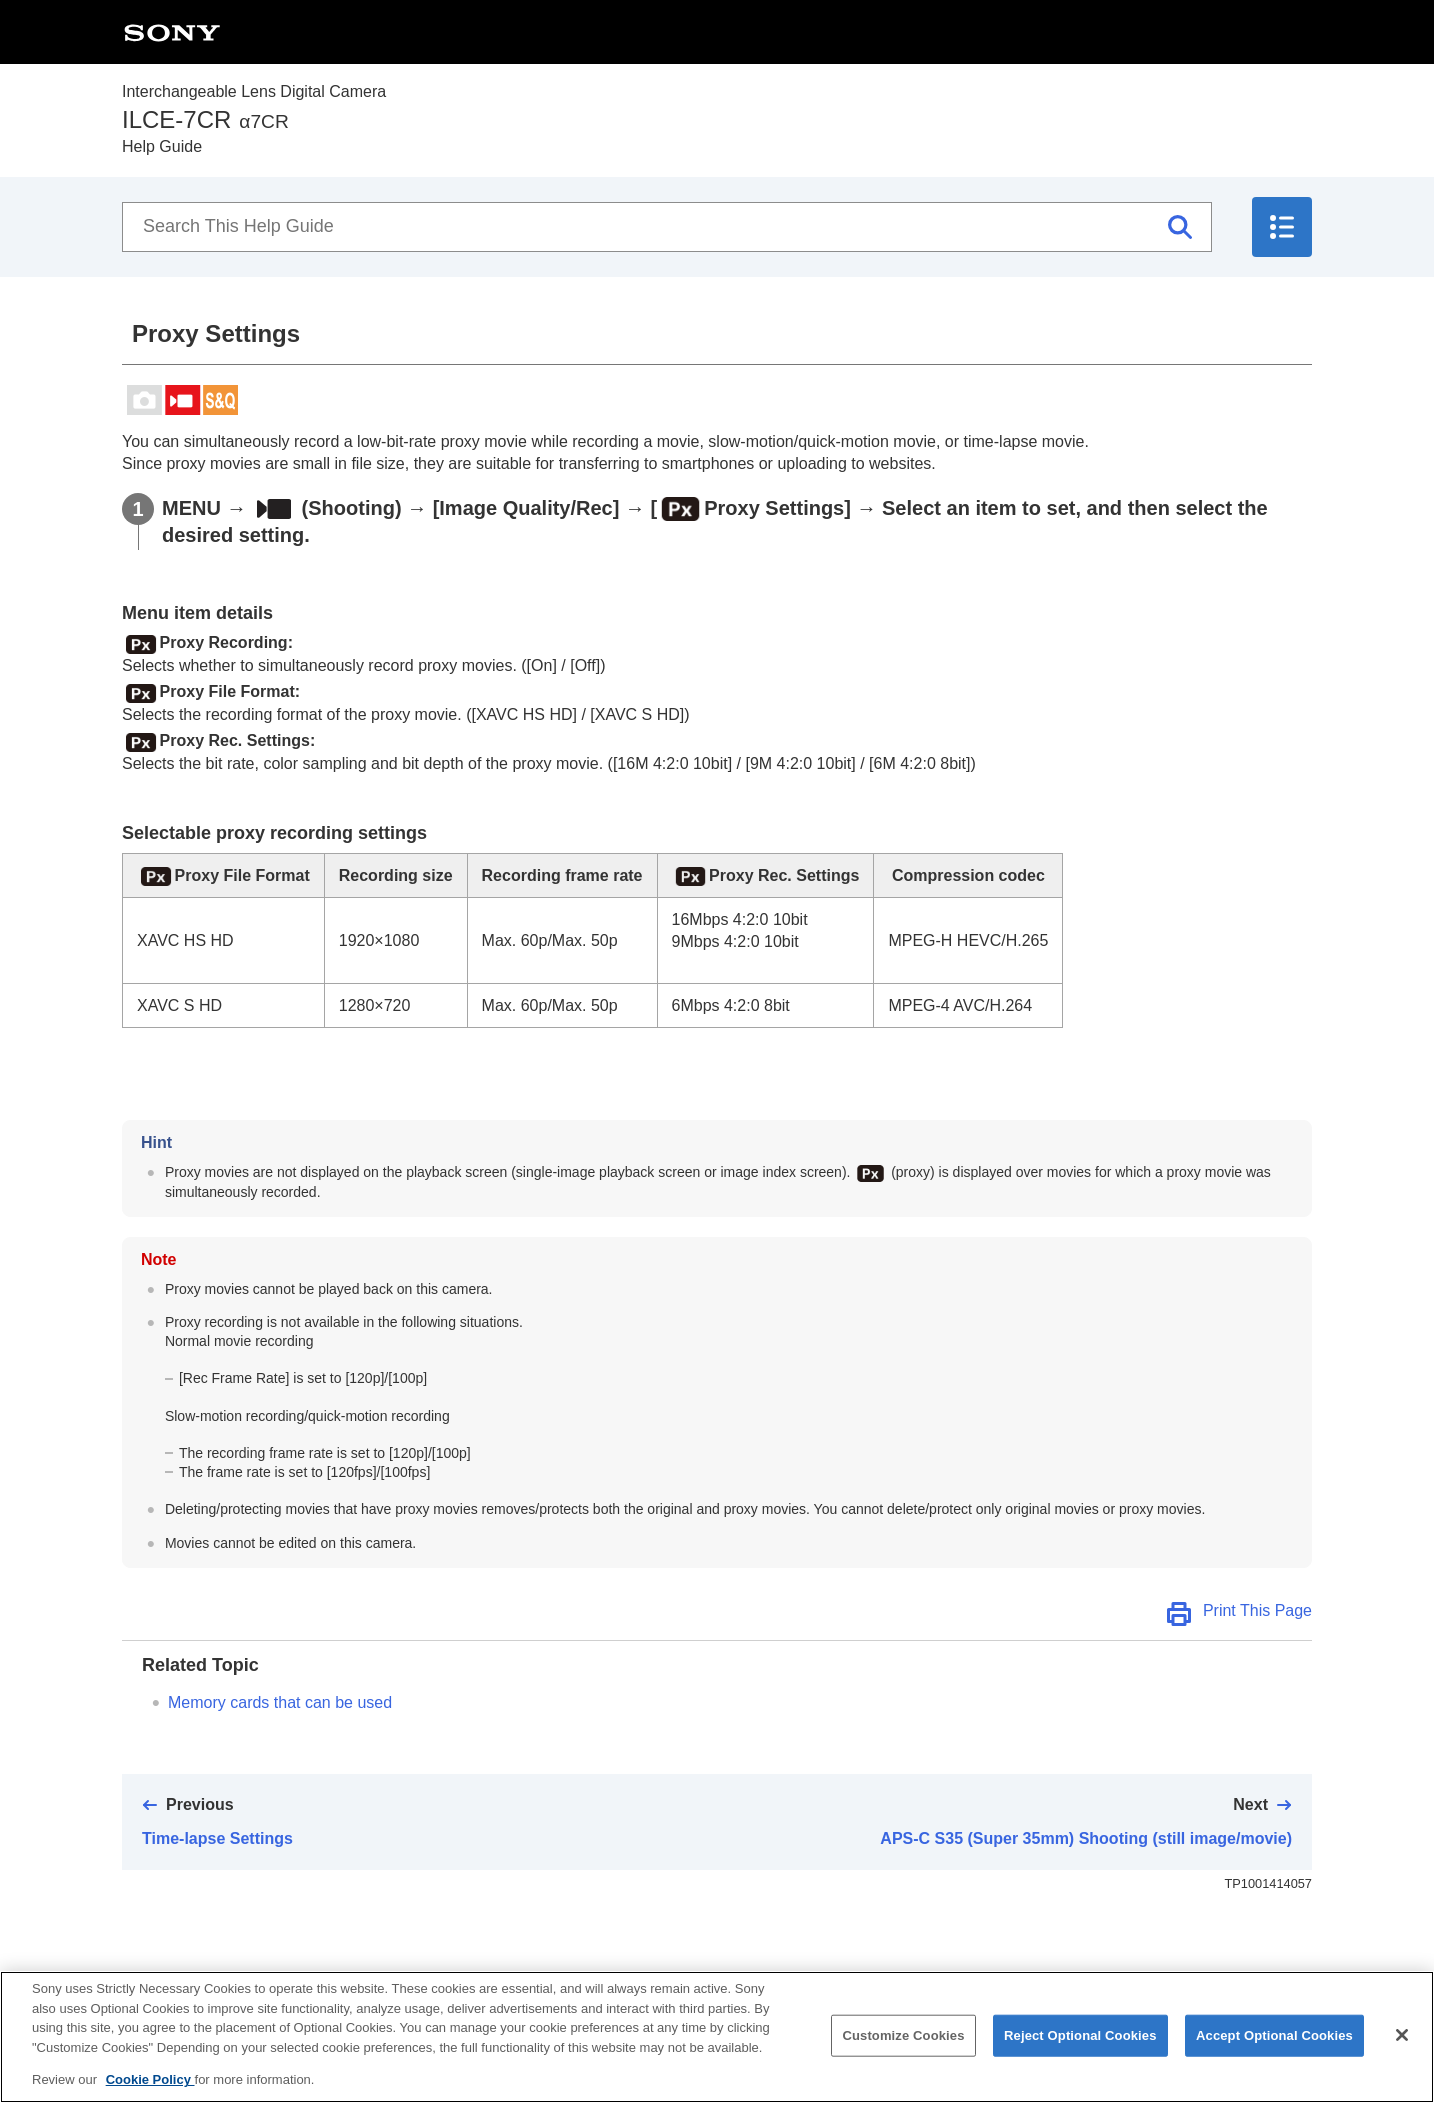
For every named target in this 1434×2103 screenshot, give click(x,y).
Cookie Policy (150, 2095)
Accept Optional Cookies (1274, 2050)
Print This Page (1257, 1610)
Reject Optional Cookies (1080, 2050)
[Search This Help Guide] (667, 227)
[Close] (1402, 2051)
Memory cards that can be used (280, 1702)
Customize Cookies (903, 2050)
